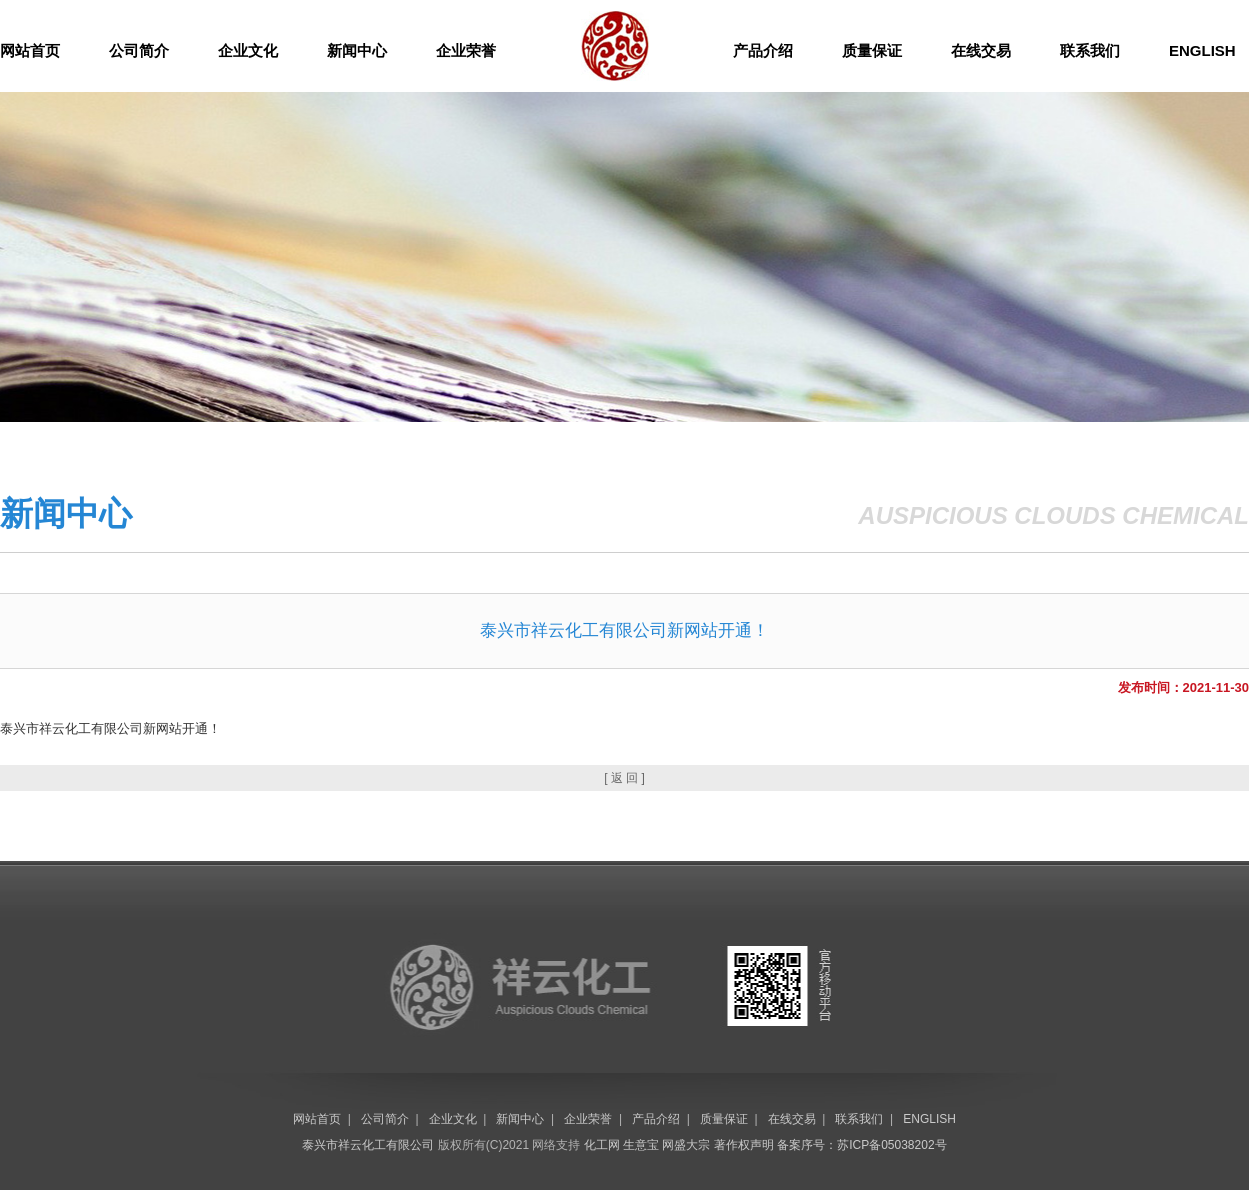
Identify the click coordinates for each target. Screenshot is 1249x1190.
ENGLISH (1202, 50)
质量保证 (872, 50)
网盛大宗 (686, 1145)
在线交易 (981, 50)
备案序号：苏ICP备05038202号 (861, 1145)
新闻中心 (357, 50)
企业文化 (248, 50)
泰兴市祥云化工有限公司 (368, 1145)
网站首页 (30, 50)
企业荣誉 (466, 50)
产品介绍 (763, 50)
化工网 (602, 1145)
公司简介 (139, 50)
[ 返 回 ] (624, 778)
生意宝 (641, 1145)
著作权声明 (744, 1145)
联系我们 (1090, 50)
